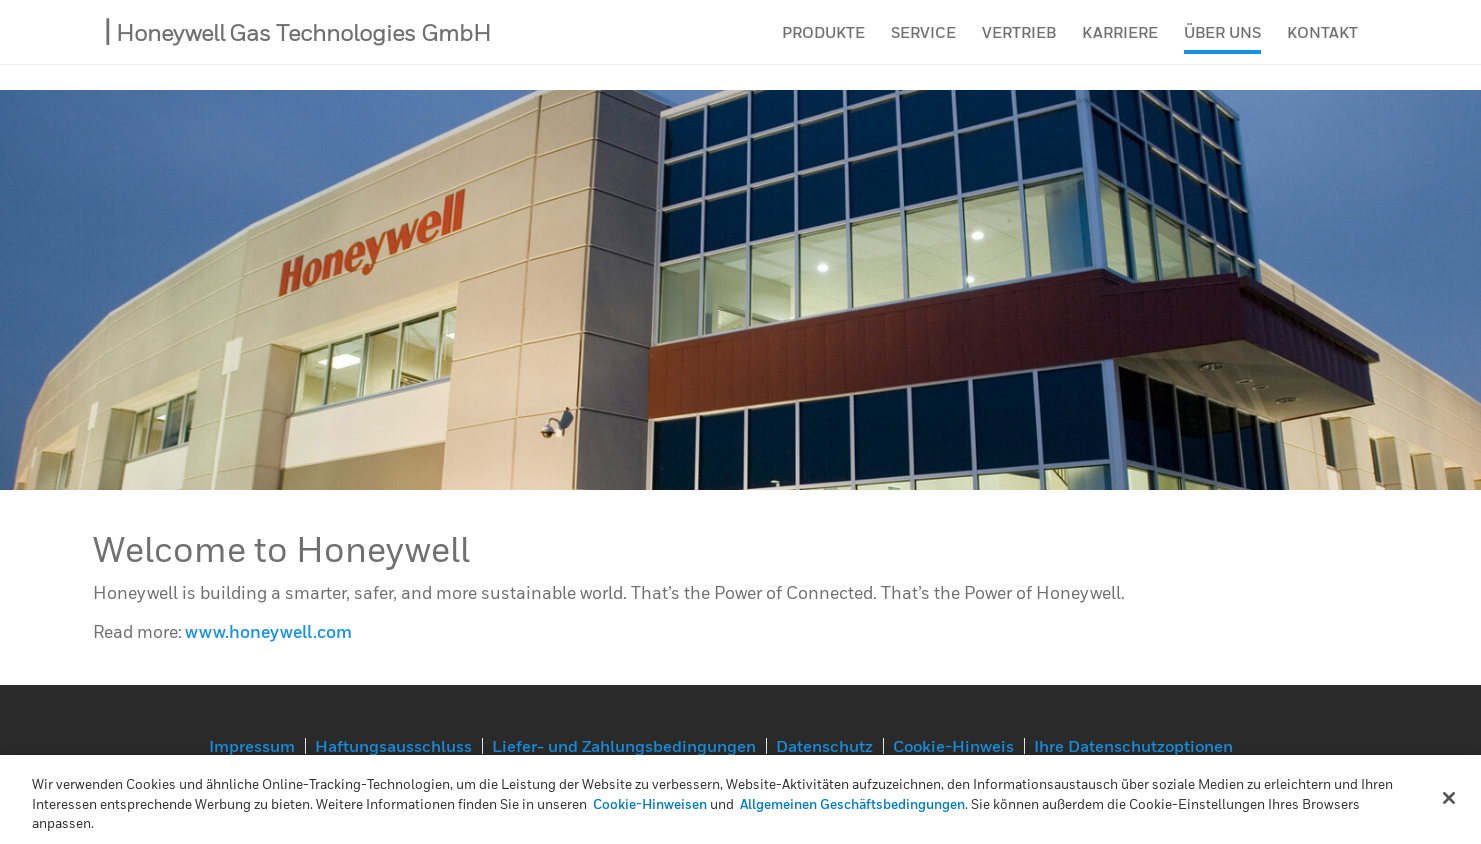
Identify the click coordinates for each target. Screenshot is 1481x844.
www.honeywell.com (268, 631)
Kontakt (1322, 44)
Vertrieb (1019, 44)
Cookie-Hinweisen (650, 804)
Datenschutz (824, 746)
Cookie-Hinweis (953, 746)
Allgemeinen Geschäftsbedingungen (852, 804)
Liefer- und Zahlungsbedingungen (624, 746)
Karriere (1120, 44)
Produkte (823, 44)
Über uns (1222, 44)
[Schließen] (1449, 798)
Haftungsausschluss (393, 746)
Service (923, 44)
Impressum (252, 746)
